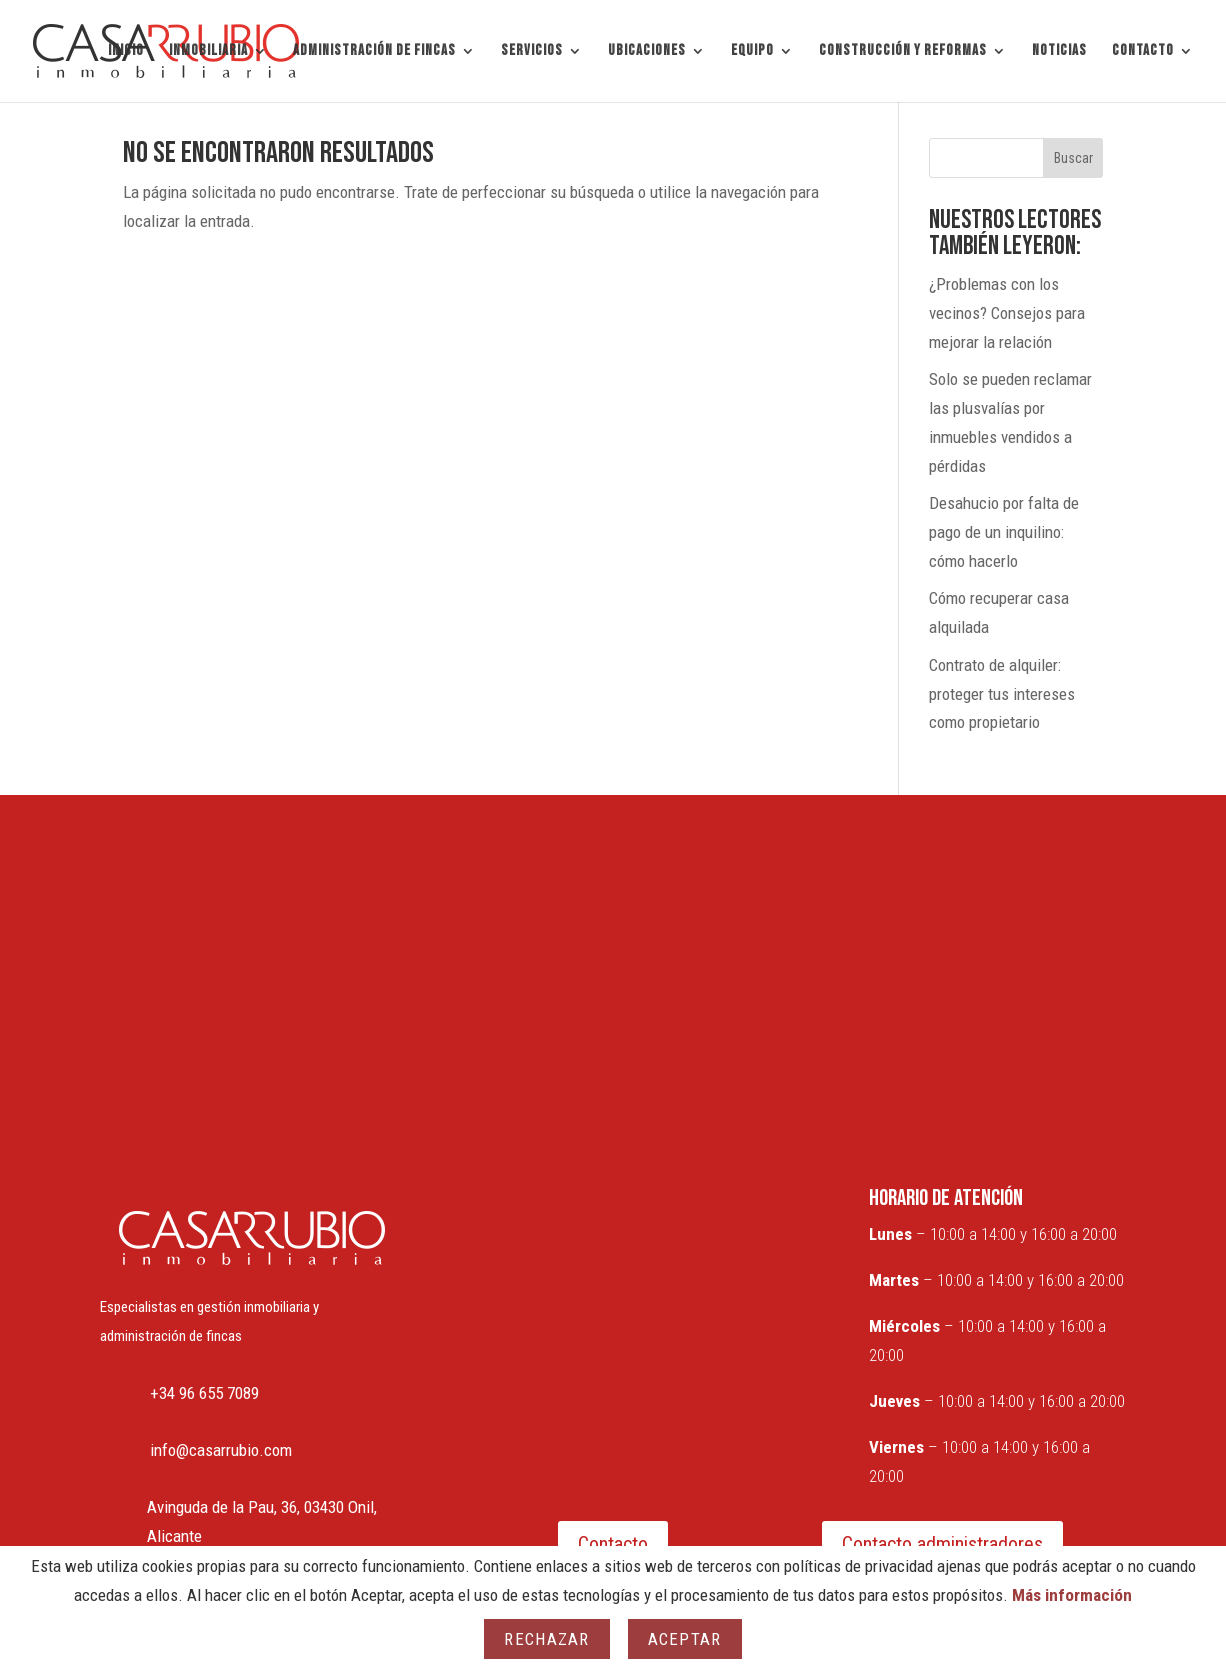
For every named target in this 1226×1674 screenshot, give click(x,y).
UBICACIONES (647, 52)
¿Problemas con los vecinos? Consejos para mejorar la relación (1007, 313)
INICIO (126, 52)
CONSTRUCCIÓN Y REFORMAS (903, 52)
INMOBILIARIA (208, 52)
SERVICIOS (532, 52)
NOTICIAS (1059, 52)
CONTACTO (1143, 52)
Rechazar (546, 1639)
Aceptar (685, 1639)
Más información (1072, 1595)
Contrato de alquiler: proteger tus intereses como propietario (1002, 694)
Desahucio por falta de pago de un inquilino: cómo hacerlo (1004, 532)
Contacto (613, 1544)
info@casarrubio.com (221, 1450)
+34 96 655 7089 (204, 1393)
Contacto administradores (942, 1544)
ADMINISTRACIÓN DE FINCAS (374, 52)
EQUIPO (752, 52)
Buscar (1073, 158)
